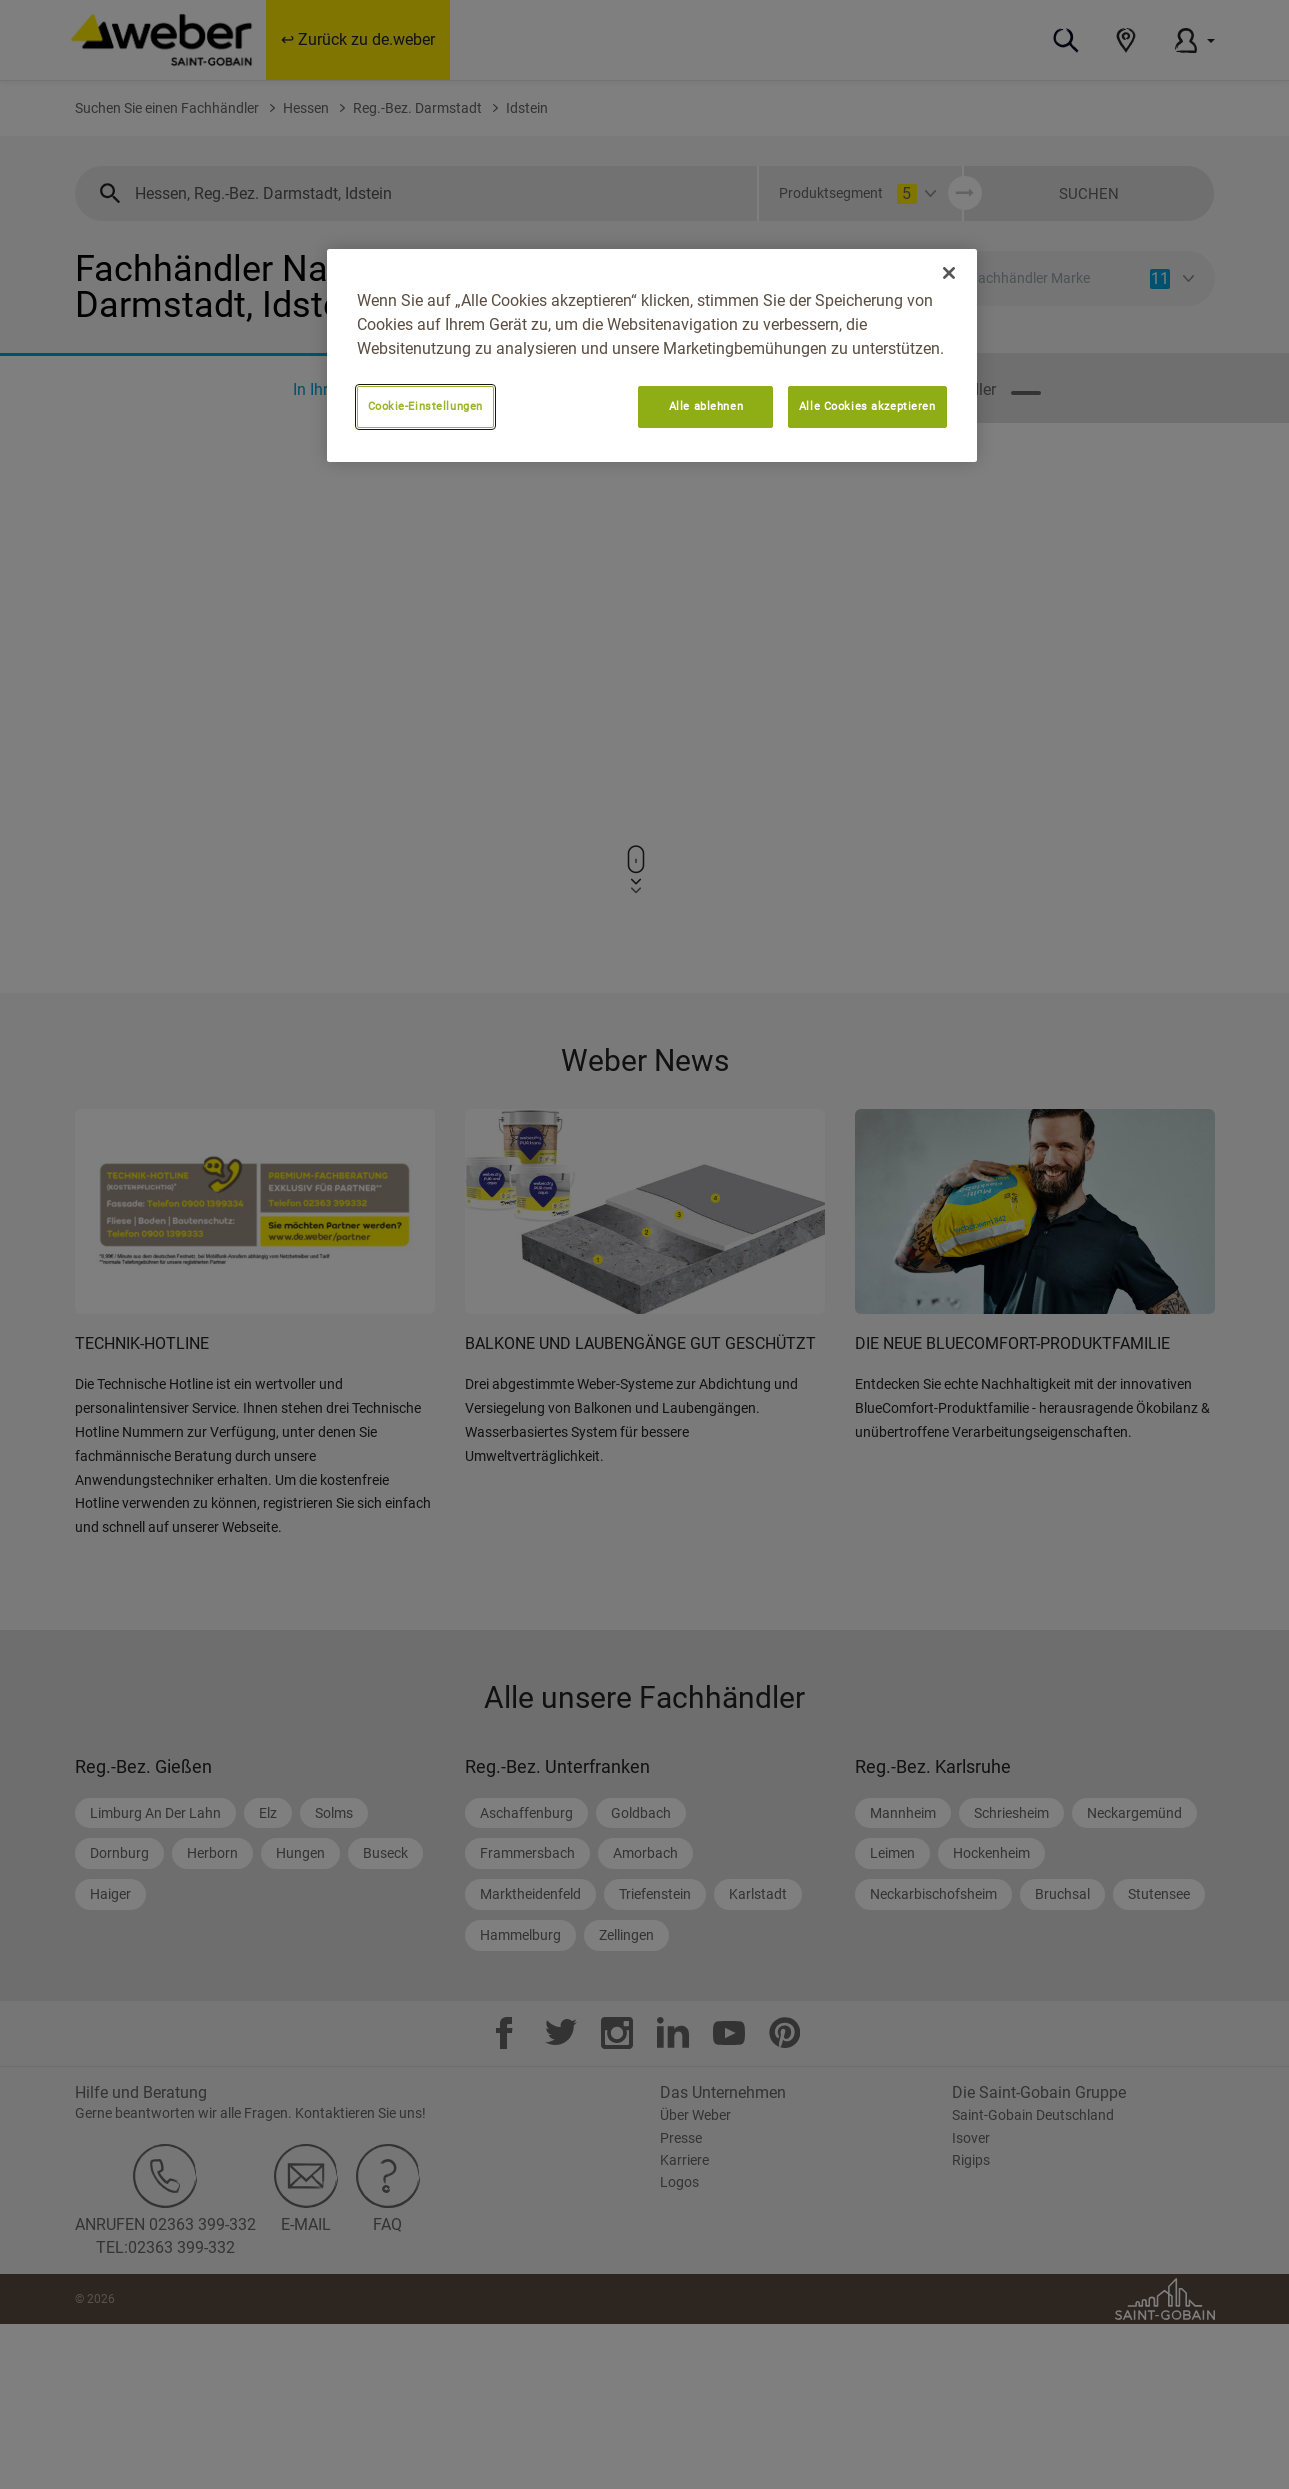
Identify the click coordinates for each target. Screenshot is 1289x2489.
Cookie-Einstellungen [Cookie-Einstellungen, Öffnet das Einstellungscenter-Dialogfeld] (425, 406)
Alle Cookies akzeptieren (867, 406)
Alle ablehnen (706, 406)
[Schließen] (949, 273)
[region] (652, 355)
